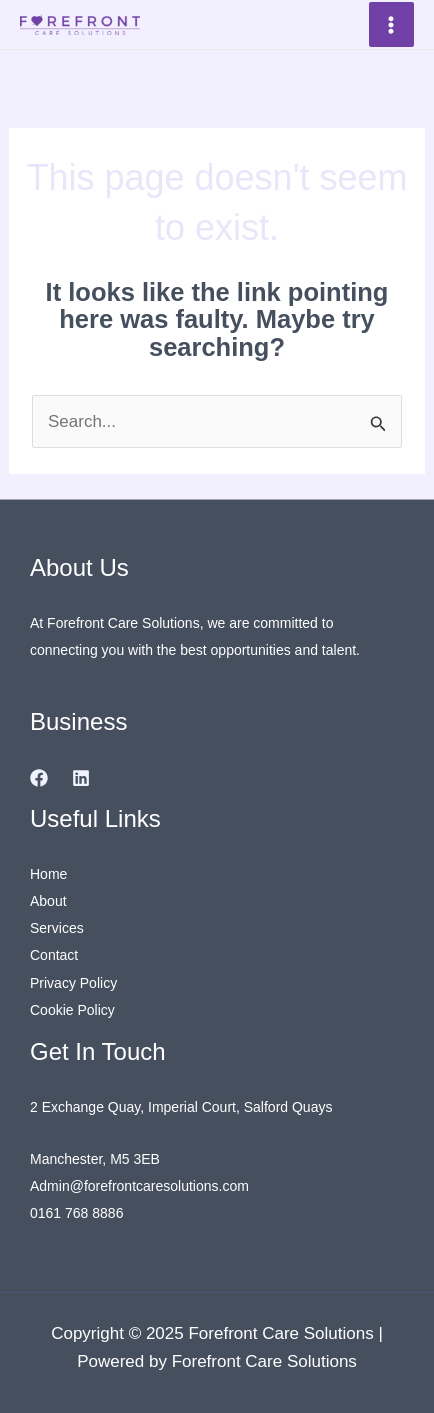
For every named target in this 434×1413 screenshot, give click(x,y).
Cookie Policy (72, 1010)
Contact (54, 955)
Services (57, 928)
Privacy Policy (73, 983)
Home (48, 874)
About (48, 901)
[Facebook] (39, 778)
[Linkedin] (81, 778)
